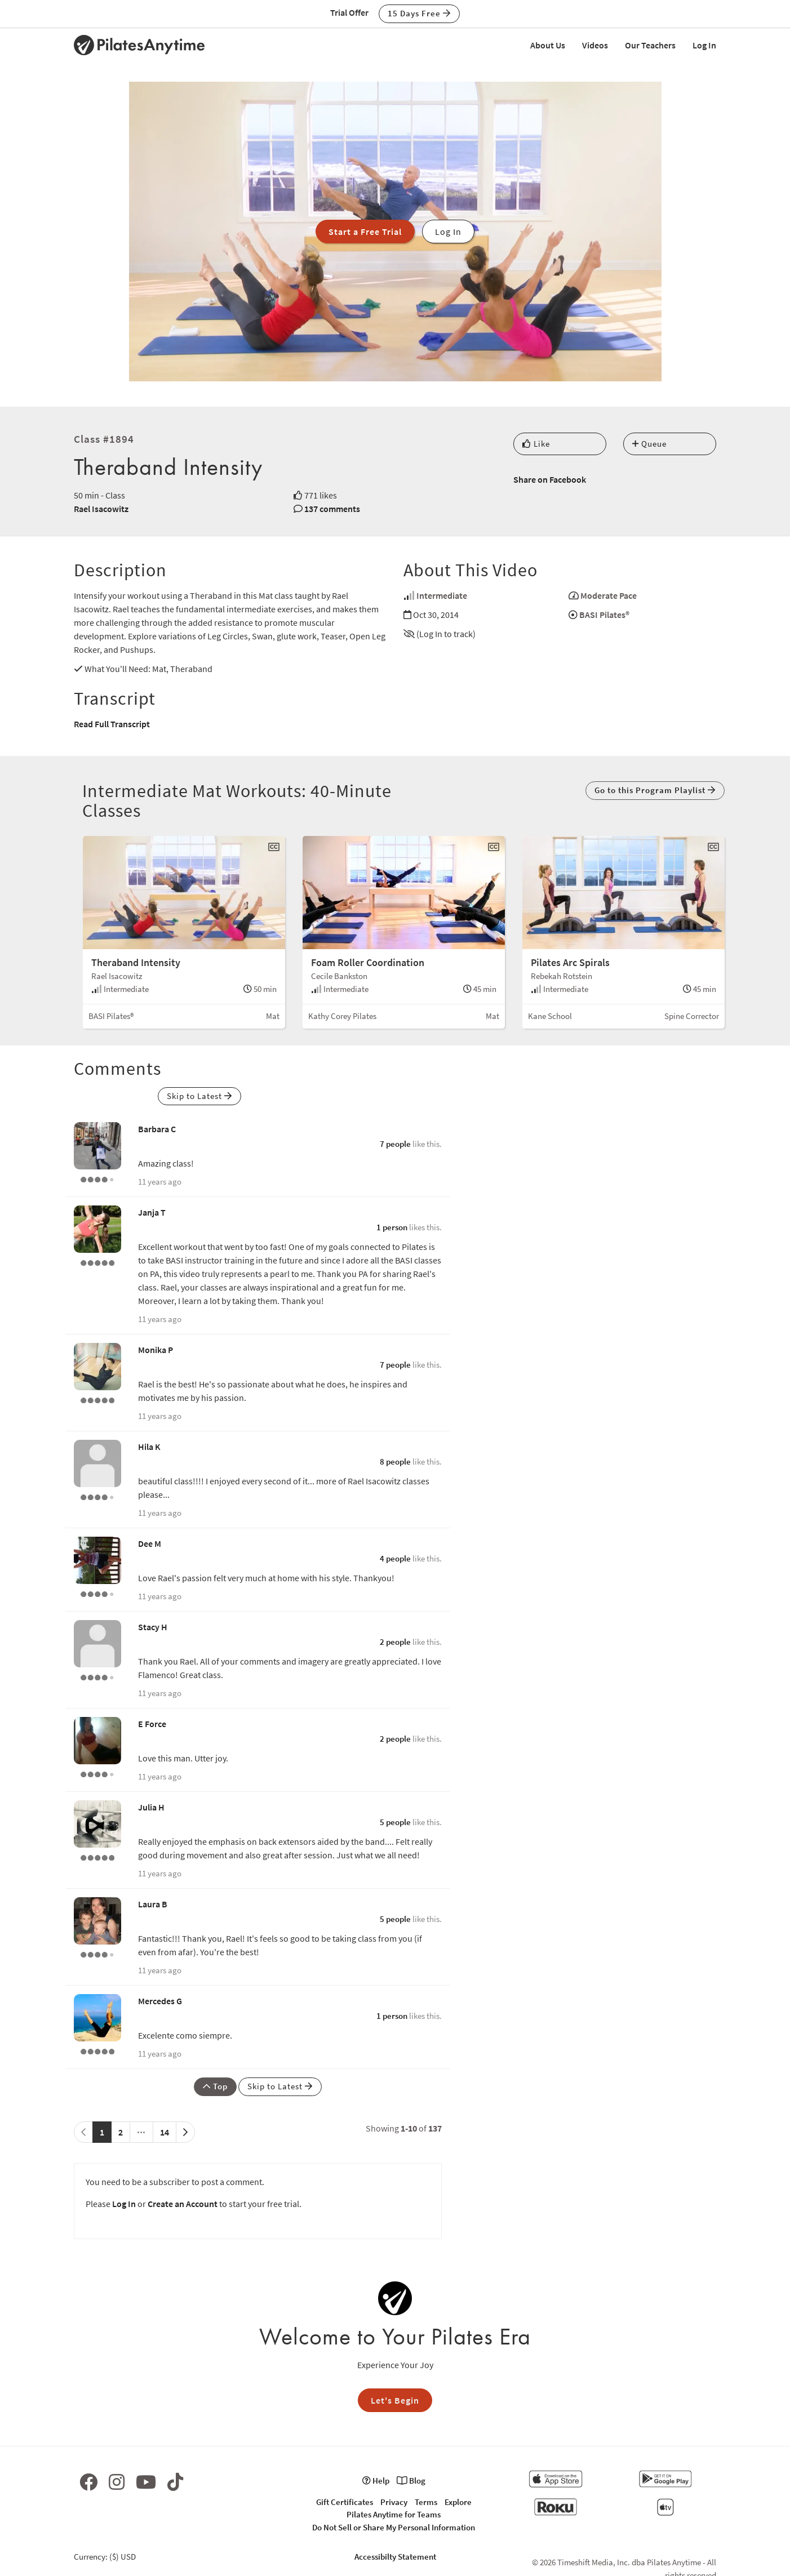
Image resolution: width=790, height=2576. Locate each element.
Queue (649, 443)
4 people (395, 1558)
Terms (426, 2502)
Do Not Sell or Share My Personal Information (393, 2527)
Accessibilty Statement (395, 2556)
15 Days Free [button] (419, 13)
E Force (152, 1723)
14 (164, 2132)
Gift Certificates (344, 2502)
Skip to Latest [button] (199, 1096)
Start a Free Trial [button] (365, 231)
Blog (411, 2480)
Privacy (393, 2502)
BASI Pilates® (604, 614)
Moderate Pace (608, 595)
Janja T (152, 1212)
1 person (391, 1227)
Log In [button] (448, 231)
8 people (395, 1461)
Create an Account (183, 2203)
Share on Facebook (549, 479)
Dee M (149, 1543)
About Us (547, 45)
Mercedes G (160, 2000)
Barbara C (157, 1128)
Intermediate (441, 595)
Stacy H (152, 1626)
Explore (458, 2502)
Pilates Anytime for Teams (394, 2514)
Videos (595, 45)
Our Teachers (650, 45)
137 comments (332, 508)
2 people (395, 1641)
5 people (395, 1822)
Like (536, 443)
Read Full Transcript (112, 723)
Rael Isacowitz (101, 508)
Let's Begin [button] (395, 2400)
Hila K (149, 1446)
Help (375, 2480)
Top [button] (215, 2086)
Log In (704, 45)
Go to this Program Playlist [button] (655, 790)
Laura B (152, 1904)
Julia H (151, 1807)
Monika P (155, 1349)
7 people (395, 1143)
